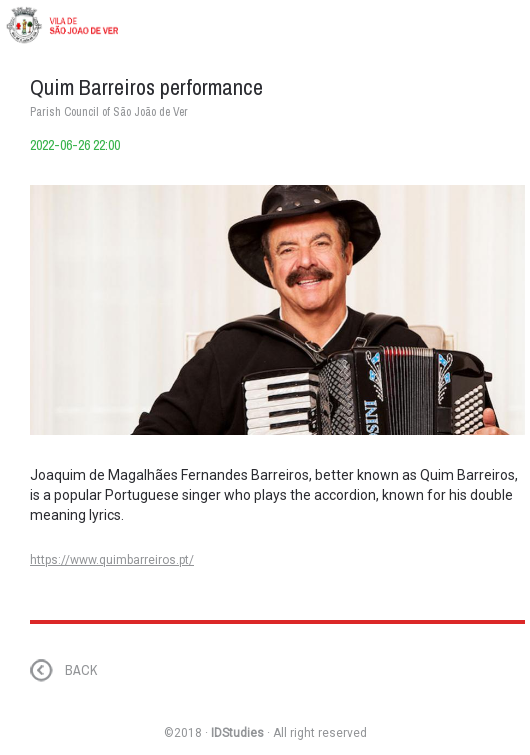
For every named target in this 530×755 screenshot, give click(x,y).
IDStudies (237, 733)
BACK (81, 670)
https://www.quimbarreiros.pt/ (112, 560)
